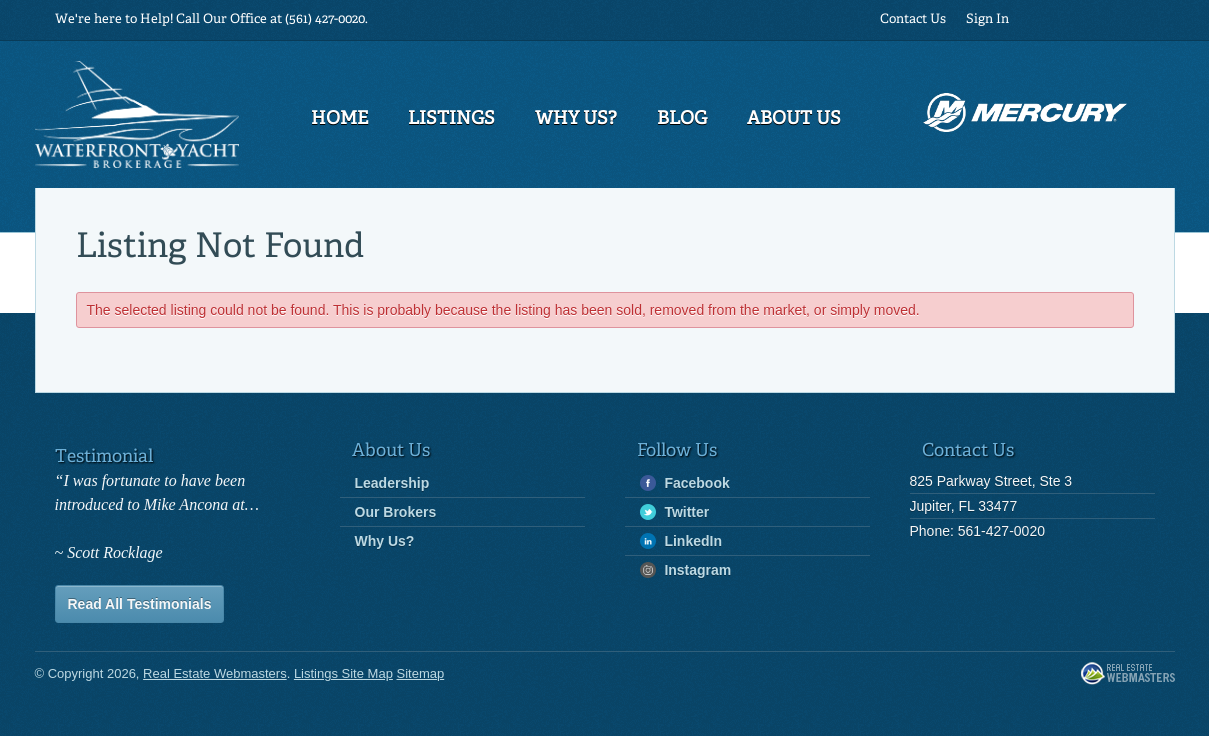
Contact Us (913, 19)
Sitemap (421, 673)
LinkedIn (681, 541)
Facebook (685, 483)
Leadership (392, 483)
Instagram (686, 570)
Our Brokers (396, 512)
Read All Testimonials (140, 604)
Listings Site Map (343, 673)
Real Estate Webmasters (1128, 674)
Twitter (675, 512)
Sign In (987, 19)
